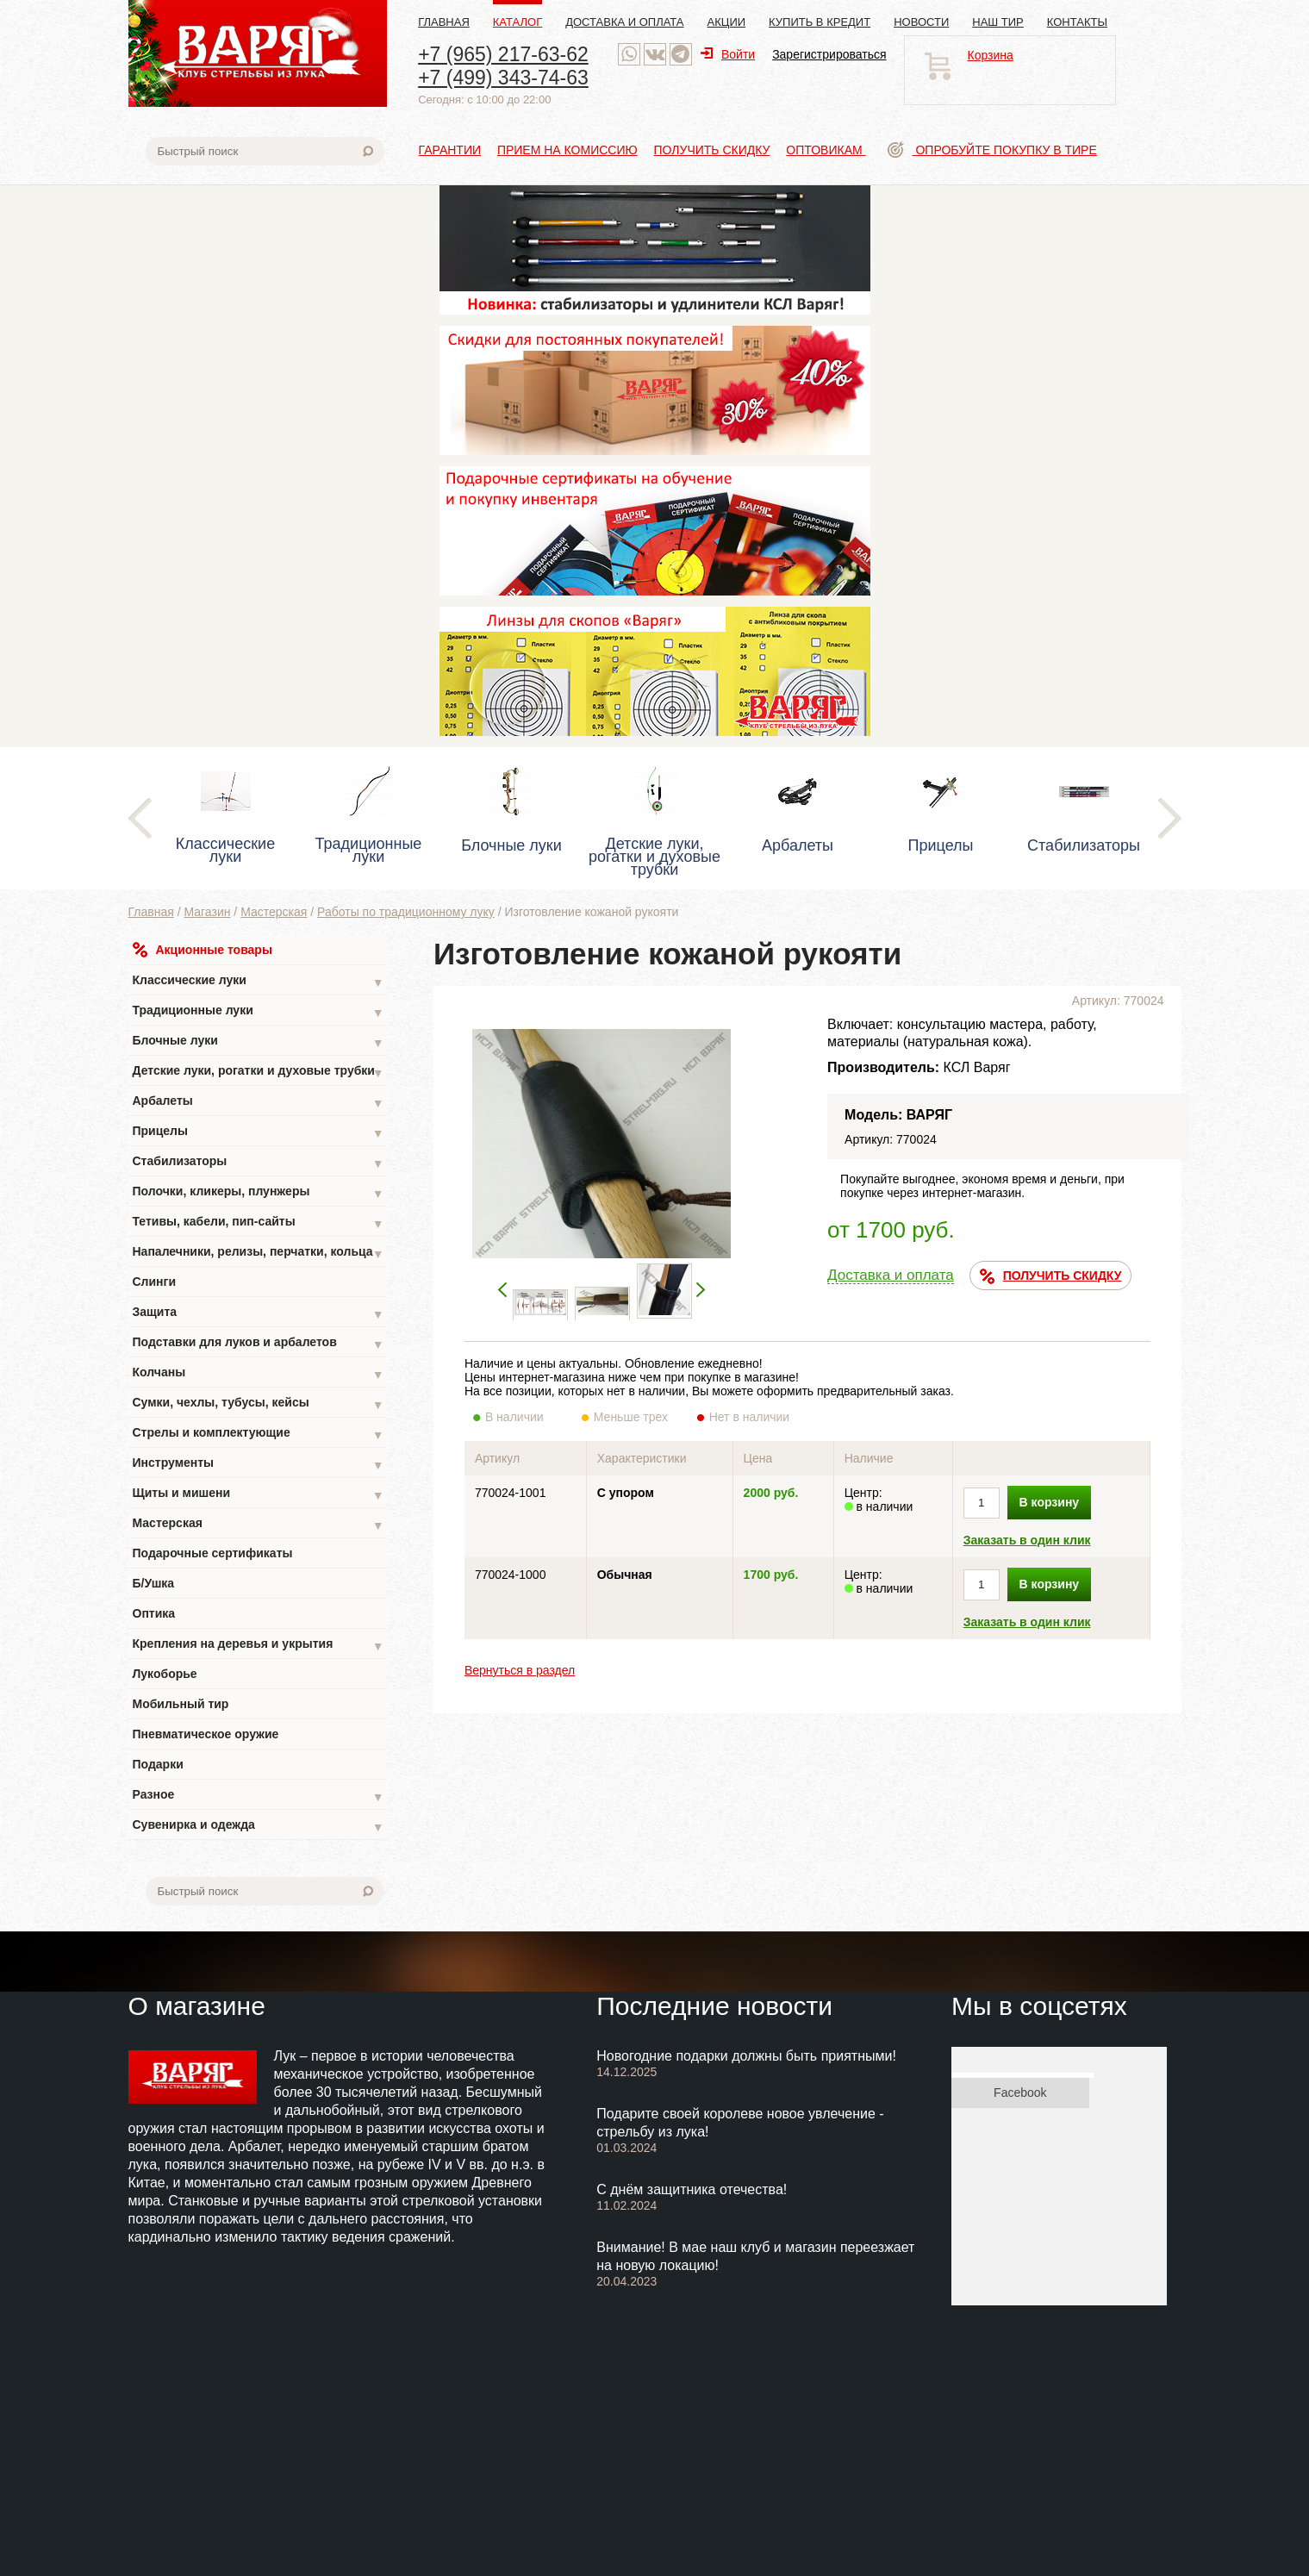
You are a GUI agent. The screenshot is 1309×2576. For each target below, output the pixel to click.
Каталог (517, 22)
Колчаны (258, 1374)
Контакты (1077, 22)
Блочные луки (258, 1042)
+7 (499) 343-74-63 (503, 77)
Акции (726, 22)
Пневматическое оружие (206, 1734)
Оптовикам (825, 150)
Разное (258, 1796)
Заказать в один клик (1027, 1540)
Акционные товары (202, 949)
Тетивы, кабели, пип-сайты (258, 1223)
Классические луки (258, 982)
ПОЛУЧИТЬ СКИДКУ (1051, 1276)
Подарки (158, 1764)
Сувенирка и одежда (258, 1827)
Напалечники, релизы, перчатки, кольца (258, 1253)
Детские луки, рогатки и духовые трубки (258, 1072)
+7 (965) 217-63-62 (503, 54)
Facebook (1020, 2092)
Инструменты (258, 1465)
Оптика (154, 1613)
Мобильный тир (181, 1704)
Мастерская (273, 912)
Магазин (207, 912)
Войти (728, 54)
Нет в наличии (750, 1417)
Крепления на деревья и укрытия (258, 1646)
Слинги (155, 1281)
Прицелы (258, 1133)
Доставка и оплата (624, 22)
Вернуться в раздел (519, 1670)
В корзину (1049, 1502)
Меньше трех (635, 1417)
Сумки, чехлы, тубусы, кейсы (258, 1404)
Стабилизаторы (258, 1163)
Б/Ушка (154, 1583)
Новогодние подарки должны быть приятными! (746, 2056)
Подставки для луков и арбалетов (258, 1344)
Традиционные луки (258, 1012)
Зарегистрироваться (829, 54)
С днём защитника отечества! (691, 2189)
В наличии (526, 1417)
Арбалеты (258, 1103)
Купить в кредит (819, 22)
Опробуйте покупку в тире (992, 150)
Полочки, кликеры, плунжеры (258, 1193)
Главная (444, 22)
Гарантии (450, 150)
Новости (921, 22)
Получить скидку (712, 150)
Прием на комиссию (567, 150)
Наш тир (998, 22)
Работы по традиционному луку (406, 912)
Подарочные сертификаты (213, 1553)
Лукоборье (165, 1674)
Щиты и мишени (258, 1495)
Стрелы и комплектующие (258, 1434)
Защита (258, 1314)
